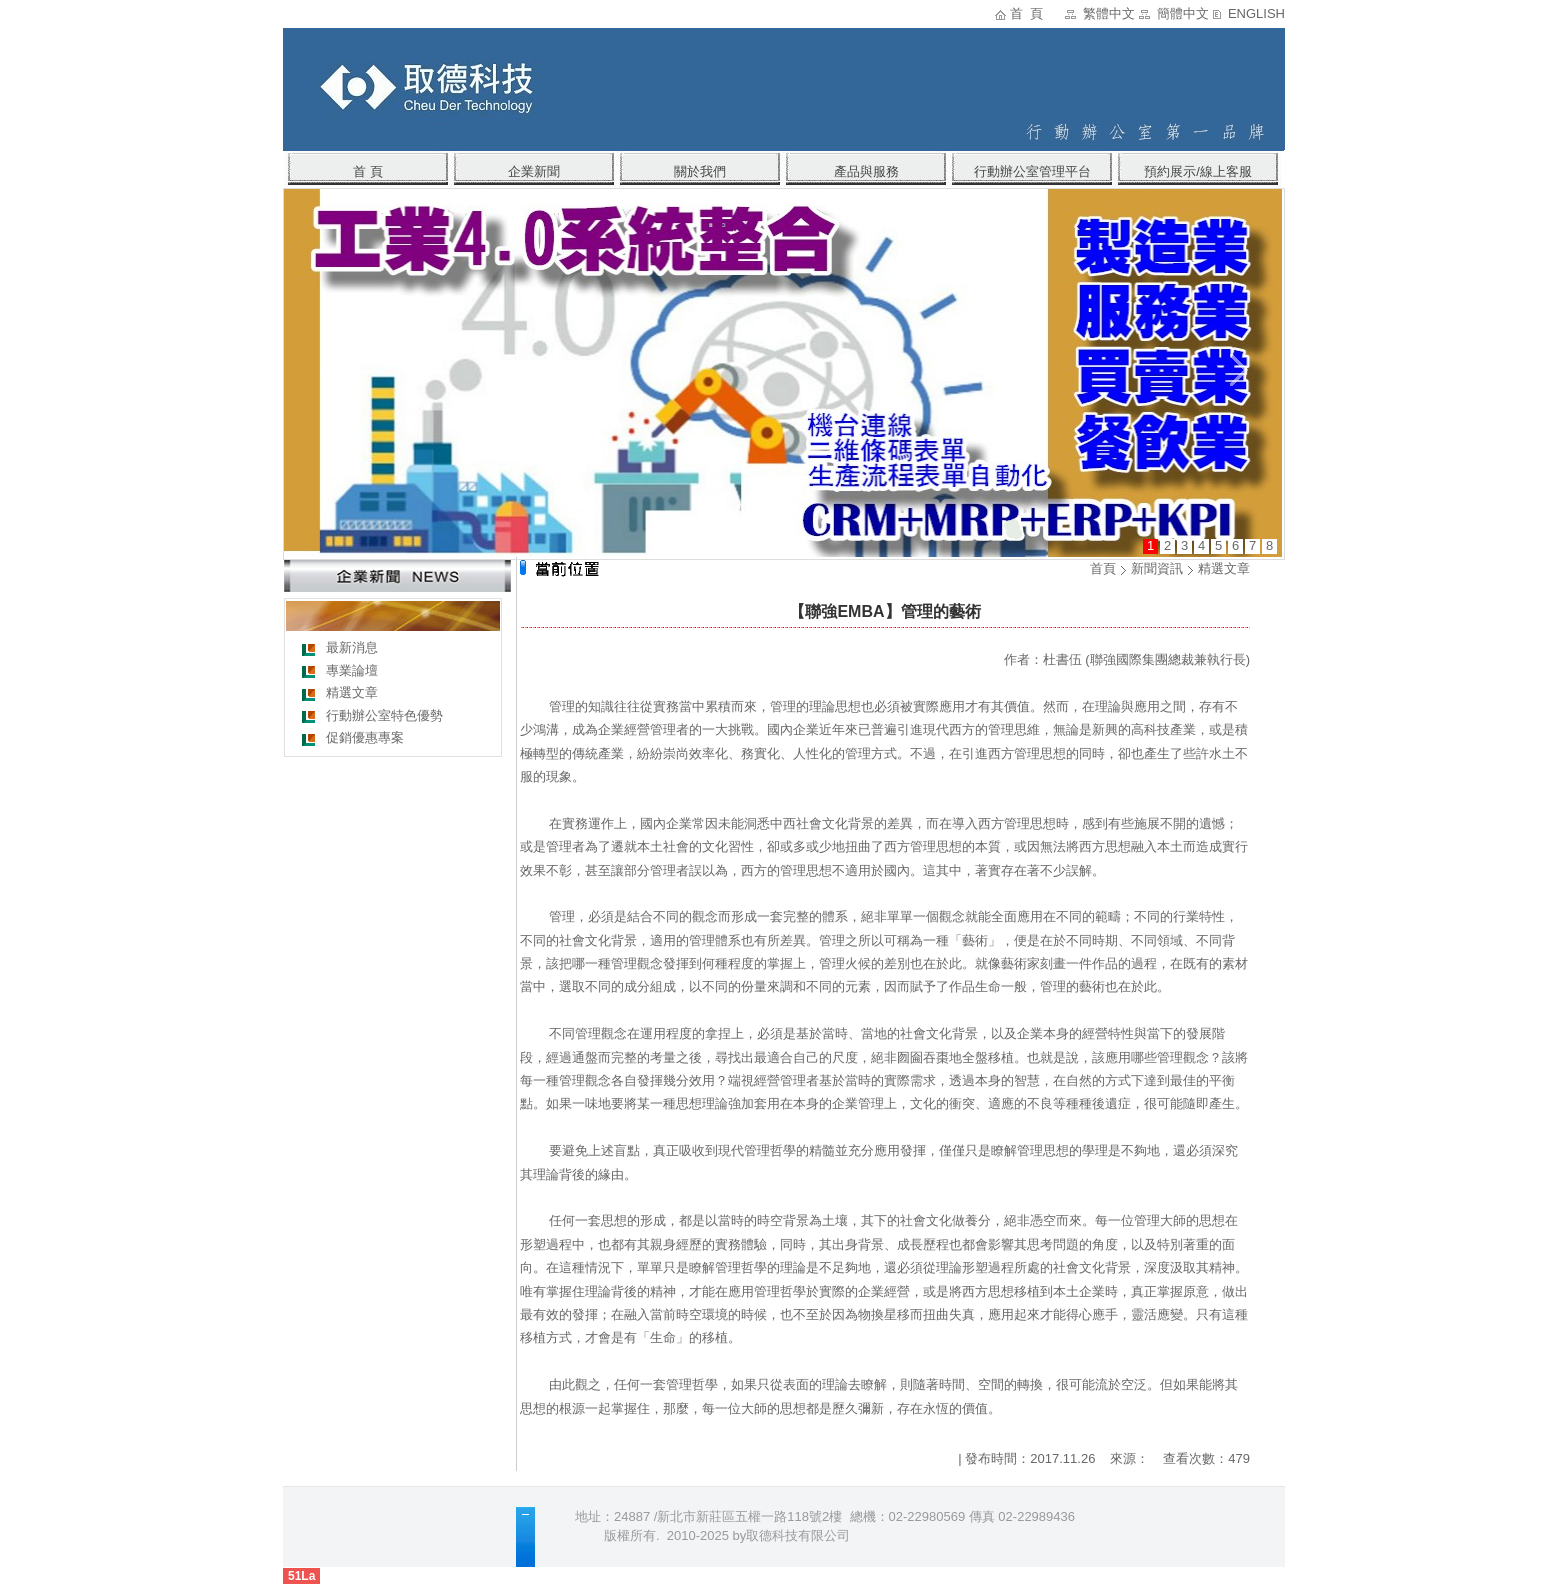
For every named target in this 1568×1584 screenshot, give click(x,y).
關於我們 (700, 171)
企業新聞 (534, 171)
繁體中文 (1109, 13)
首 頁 (1026, 13)
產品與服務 (866, 171)
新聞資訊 (1157, 568)
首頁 (1103, 568)
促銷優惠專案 (365, 737)
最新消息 (352, 647)
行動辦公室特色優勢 (384, 715)
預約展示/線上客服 (1198, 171)
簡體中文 (1183, 13)
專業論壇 (352, 670)
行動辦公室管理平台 (1032, 171)
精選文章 (352, 692)
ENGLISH (1256, 13)
